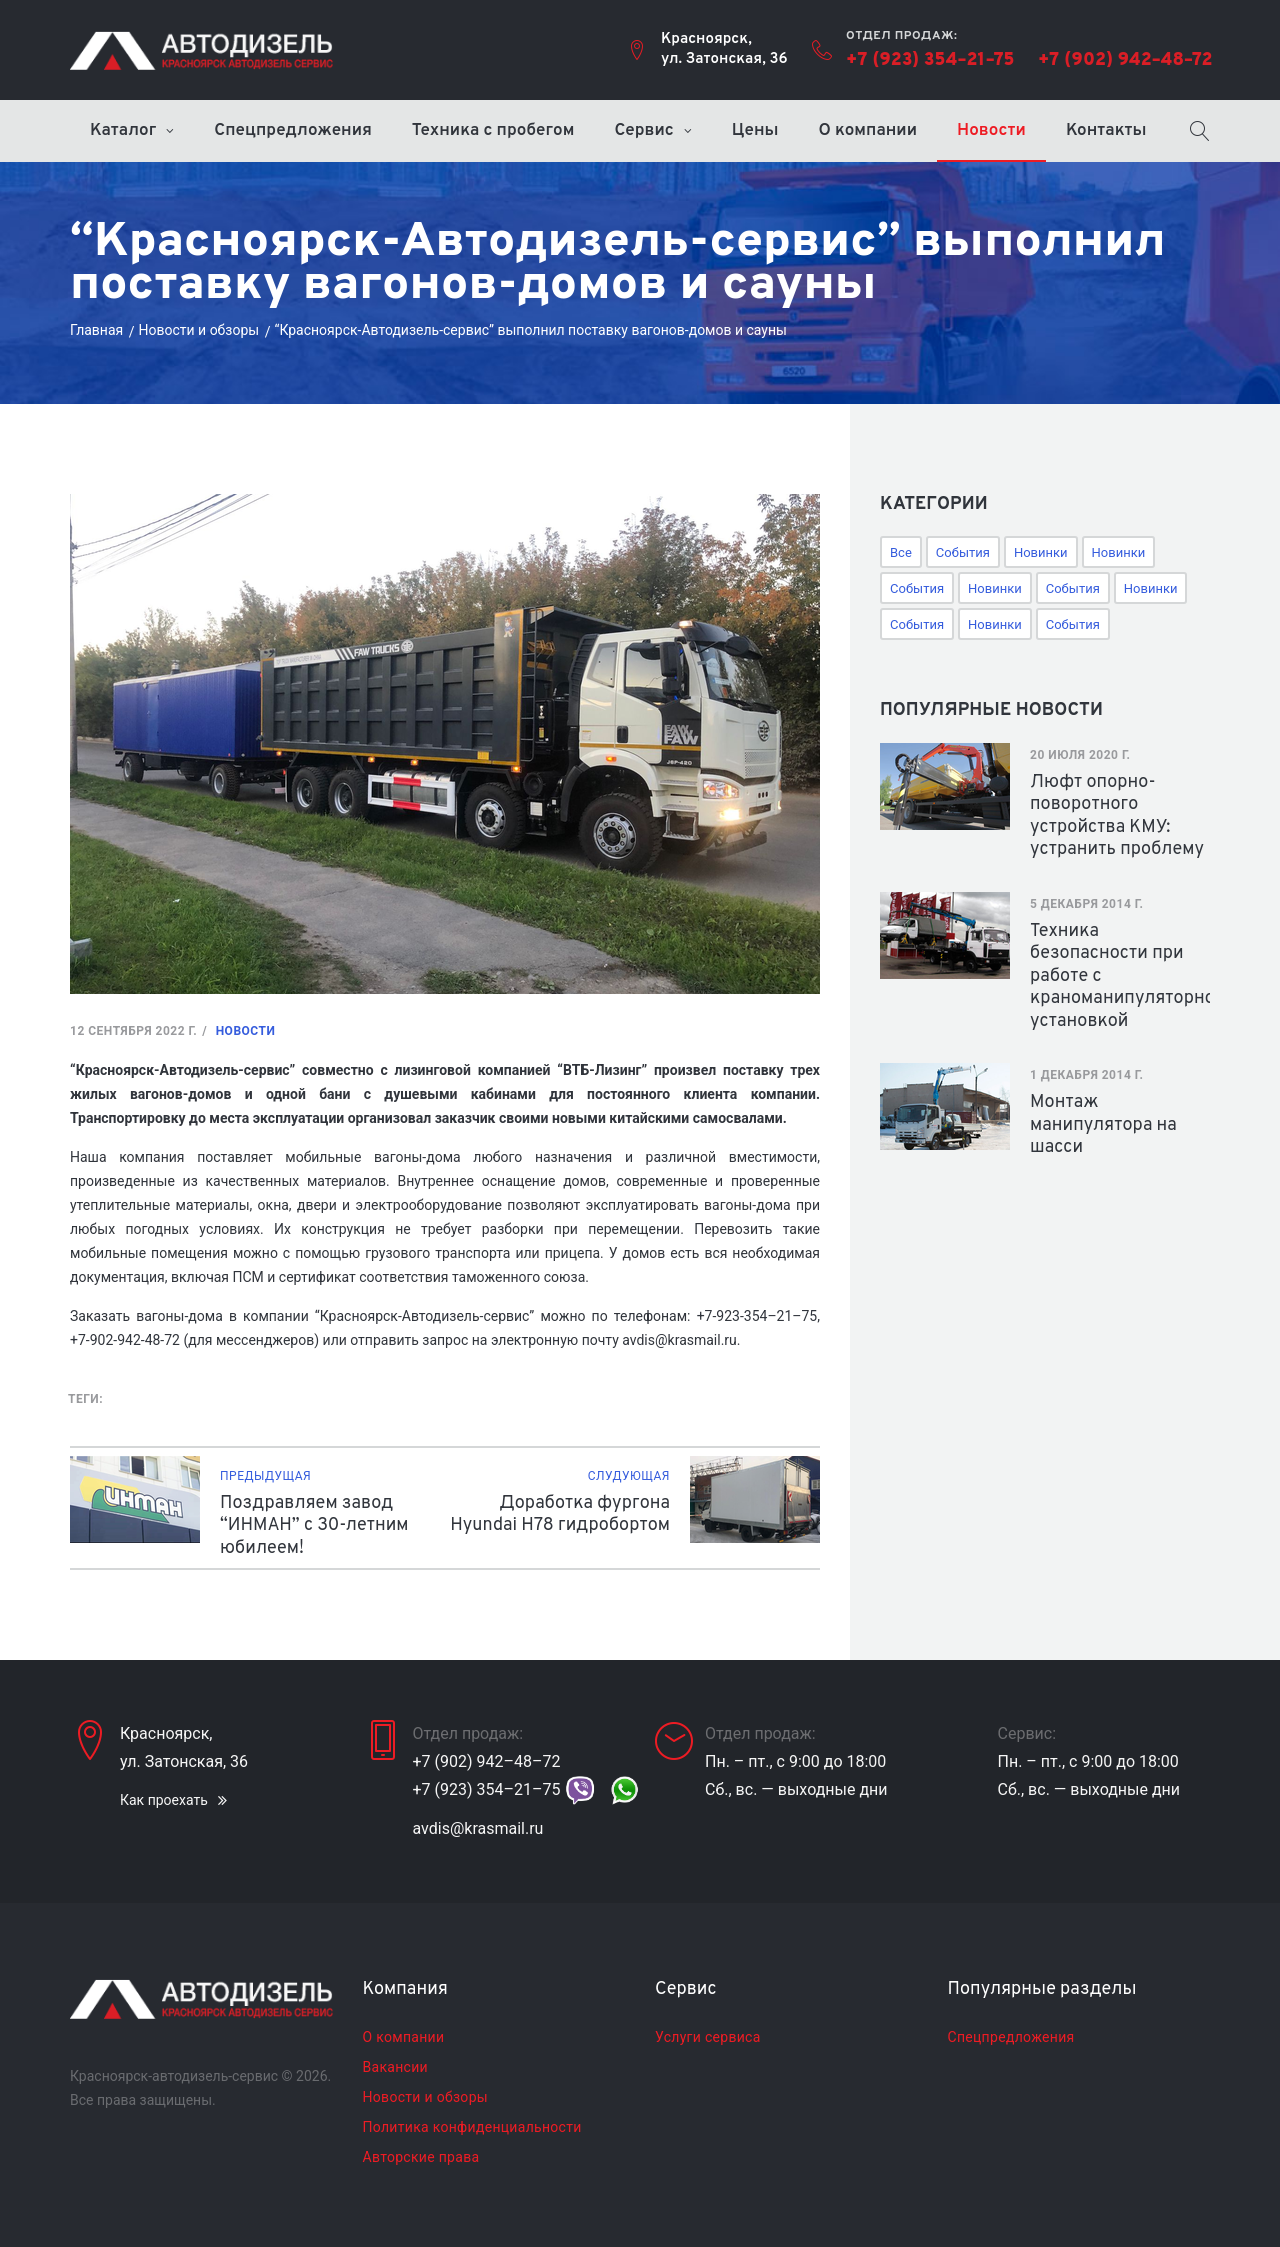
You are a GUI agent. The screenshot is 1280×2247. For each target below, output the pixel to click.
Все (901, 552)
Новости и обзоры (199, 330)
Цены (755, 131)
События (963, 552)
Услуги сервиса (708, 2037)
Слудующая (629, 1476)
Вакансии (395, 2067)
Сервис (643, 131)
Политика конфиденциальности (472, 2127)
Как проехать (164, 1800)
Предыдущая (265, 1476)
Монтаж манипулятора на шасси (1103, 1125)
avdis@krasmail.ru (478, 1828)
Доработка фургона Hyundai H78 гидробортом (560, 1515)
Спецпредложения (293, 131)
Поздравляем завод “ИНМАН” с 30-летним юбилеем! (314, 1526)
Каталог (123, 131)
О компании (868, 131)
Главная (96, 330)
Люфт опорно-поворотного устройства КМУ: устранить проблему (1117, 816)
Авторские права (421, 2157)
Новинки (1041, 552)
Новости (991, 131)
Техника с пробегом (493, 131)
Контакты (1106, 131)
